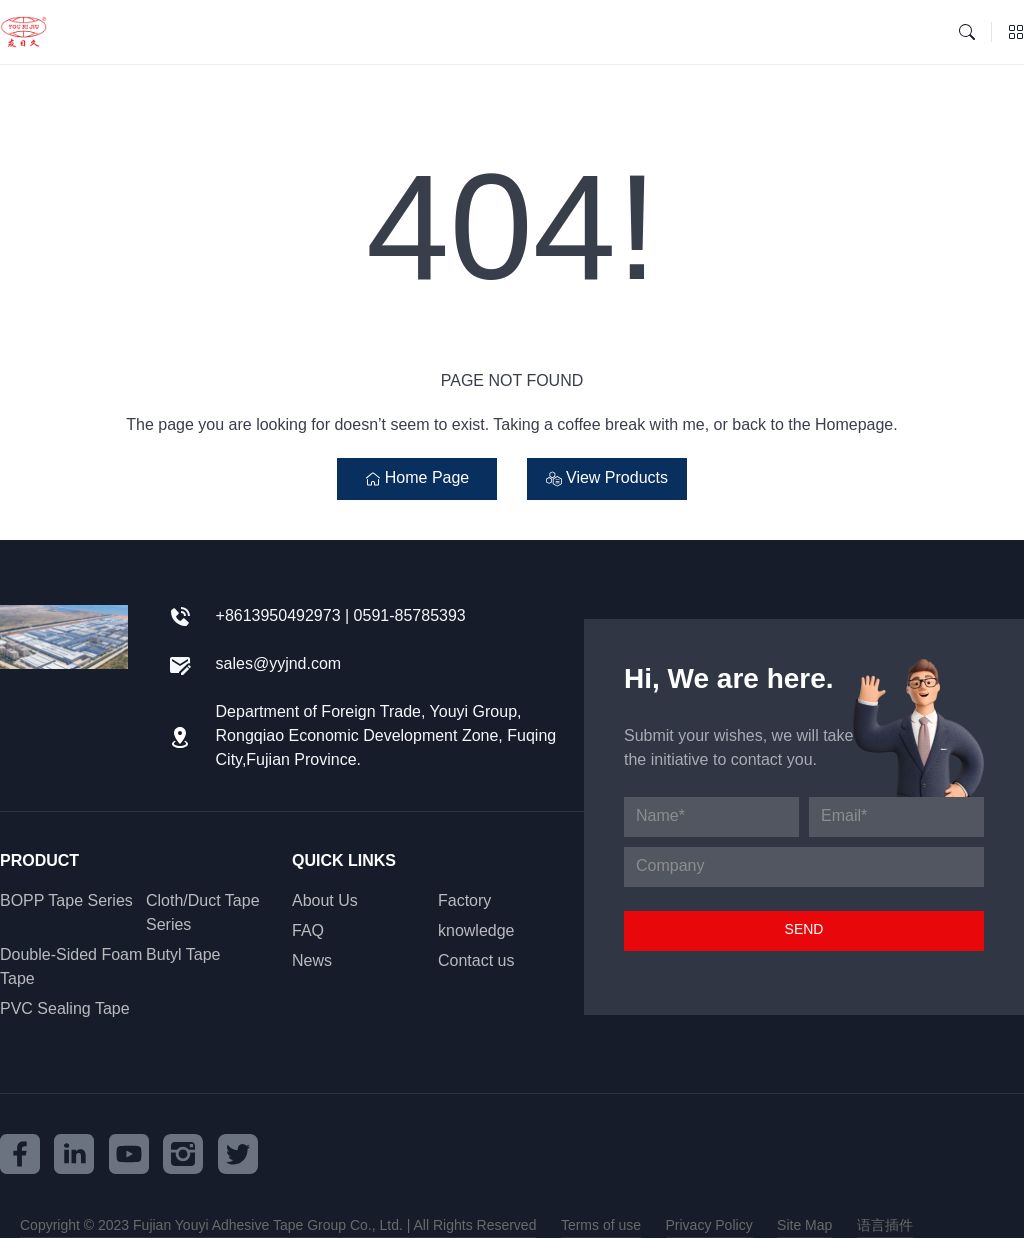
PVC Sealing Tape (65, 1009)
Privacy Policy (709, 1226)
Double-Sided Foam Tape (71, 967)
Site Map (804, 1226)
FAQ (308, 931)
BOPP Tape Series (66, 901)
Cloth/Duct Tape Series (203, 913)
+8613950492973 (278, 616)
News (312, 961)
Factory (464, 901)
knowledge (476, 931)
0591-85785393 (410, 616)
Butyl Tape (183, 955)
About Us (325, 901)
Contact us (476, 961)
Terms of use (601, 1226)
